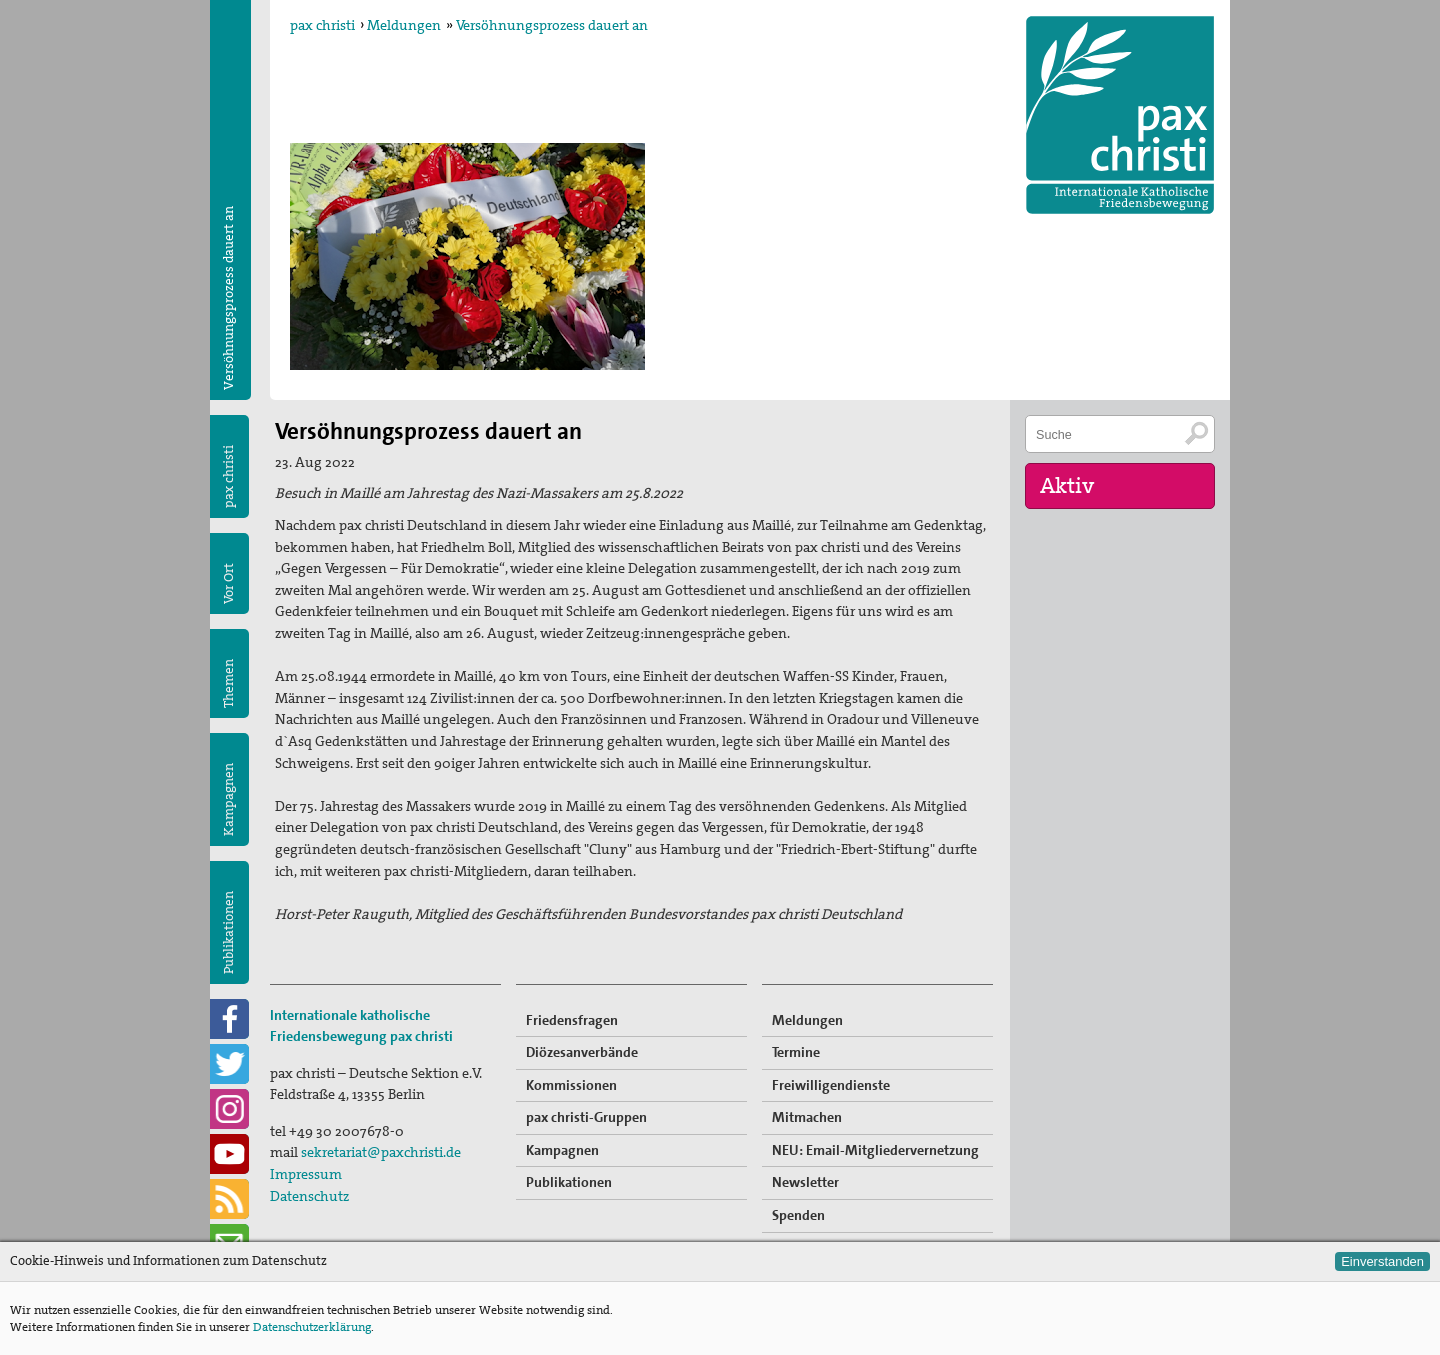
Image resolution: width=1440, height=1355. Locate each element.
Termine (796, 1052)
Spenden (798, 1215)
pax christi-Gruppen (586, 1117)
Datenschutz (309, 1196)
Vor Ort (228, 583)
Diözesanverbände (582, 1052)
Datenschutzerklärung (312, 1327)
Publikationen (228, 932)
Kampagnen (228, 799)
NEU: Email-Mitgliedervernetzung (875, 1150)
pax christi (322, 25)
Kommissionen (571, 1085)
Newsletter (805, 1182)
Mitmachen (807, 1117)
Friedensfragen (572, 1020)
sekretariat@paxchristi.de (381, 1152)
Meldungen (404, 25)
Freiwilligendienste (831, 1085)
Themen (228, 683)
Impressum (306, 1174)
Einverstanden (1382, 1261)
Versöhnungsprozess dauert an (552, 25)
